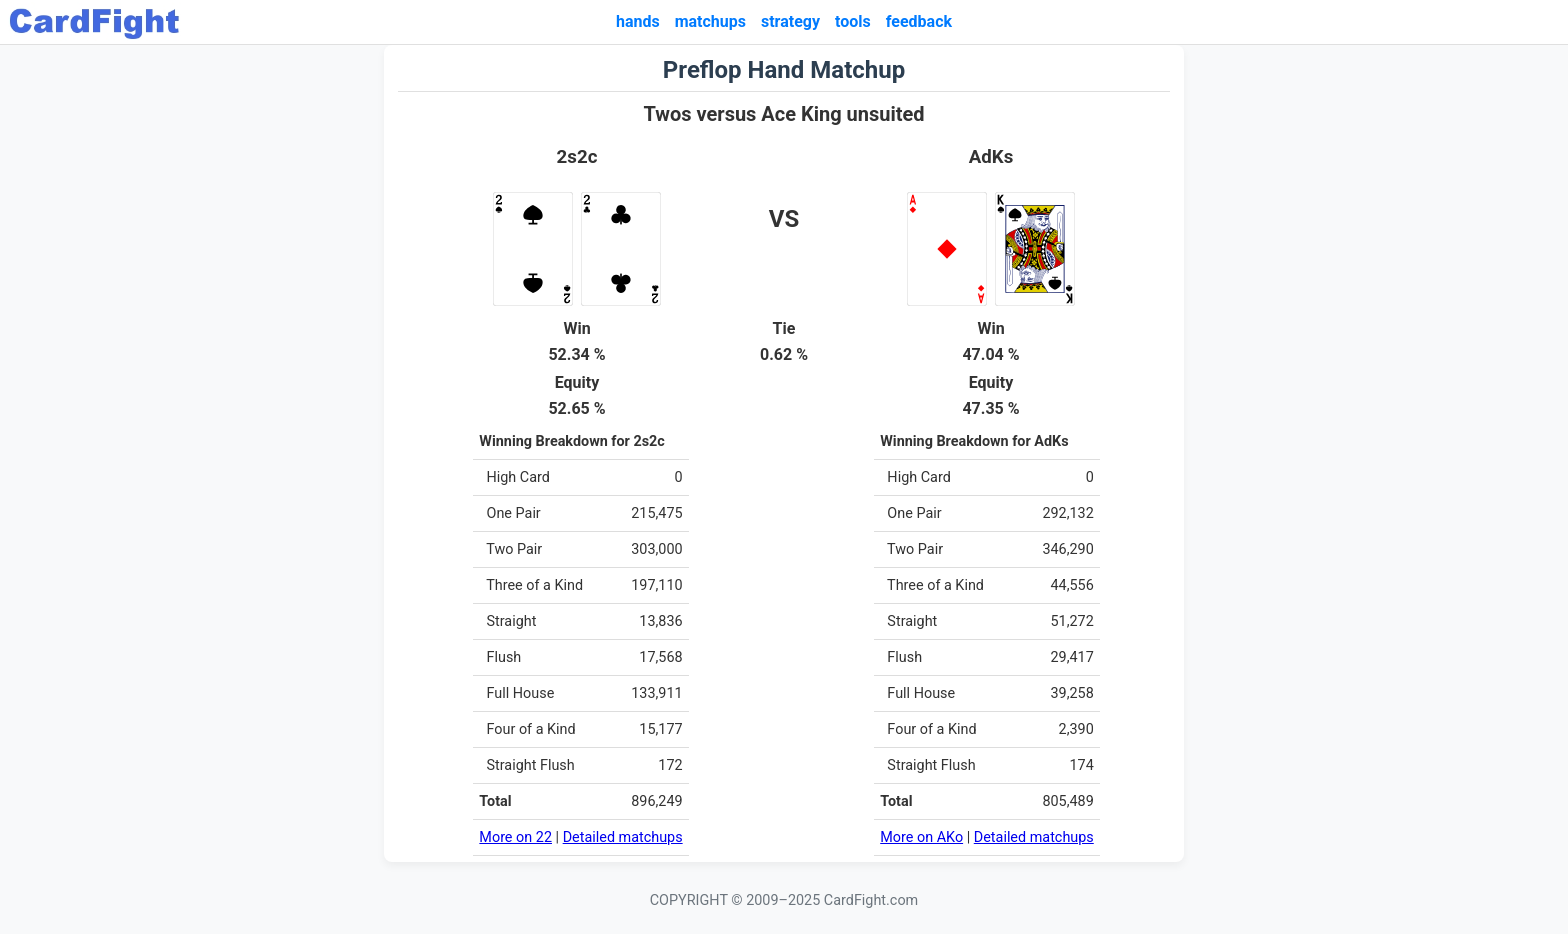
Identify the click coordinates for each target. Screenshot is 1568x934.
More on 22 (515, 837)
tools (853, 21)
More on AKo (921, 837)
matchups (710, 21)
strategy (790, 21)
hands (638, 21)
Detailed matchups (623, 837)
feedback (919, 21)
